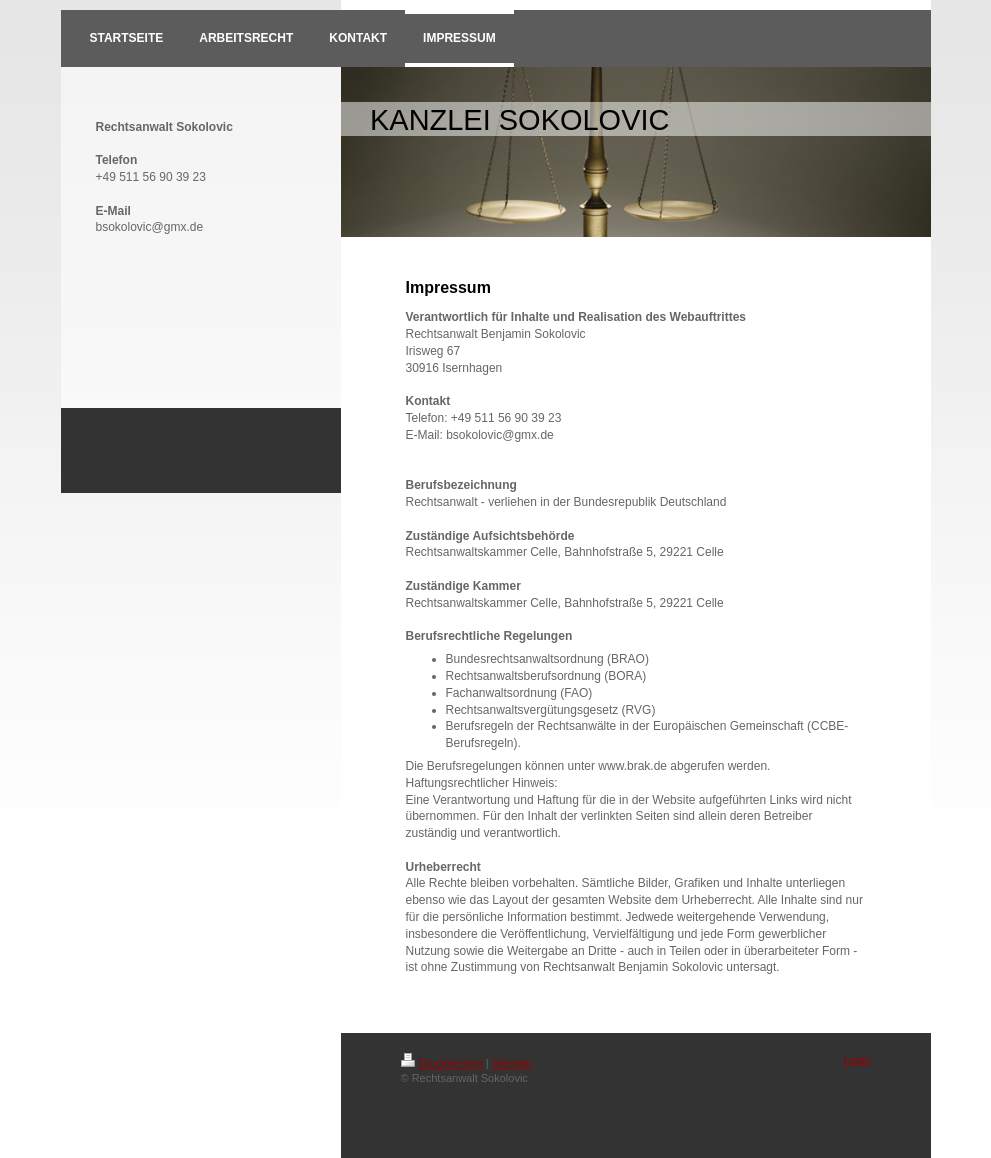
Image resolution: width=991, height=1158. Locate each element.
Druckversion (442, 1063)
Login (857, 1060)
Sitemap (512, 1063)
